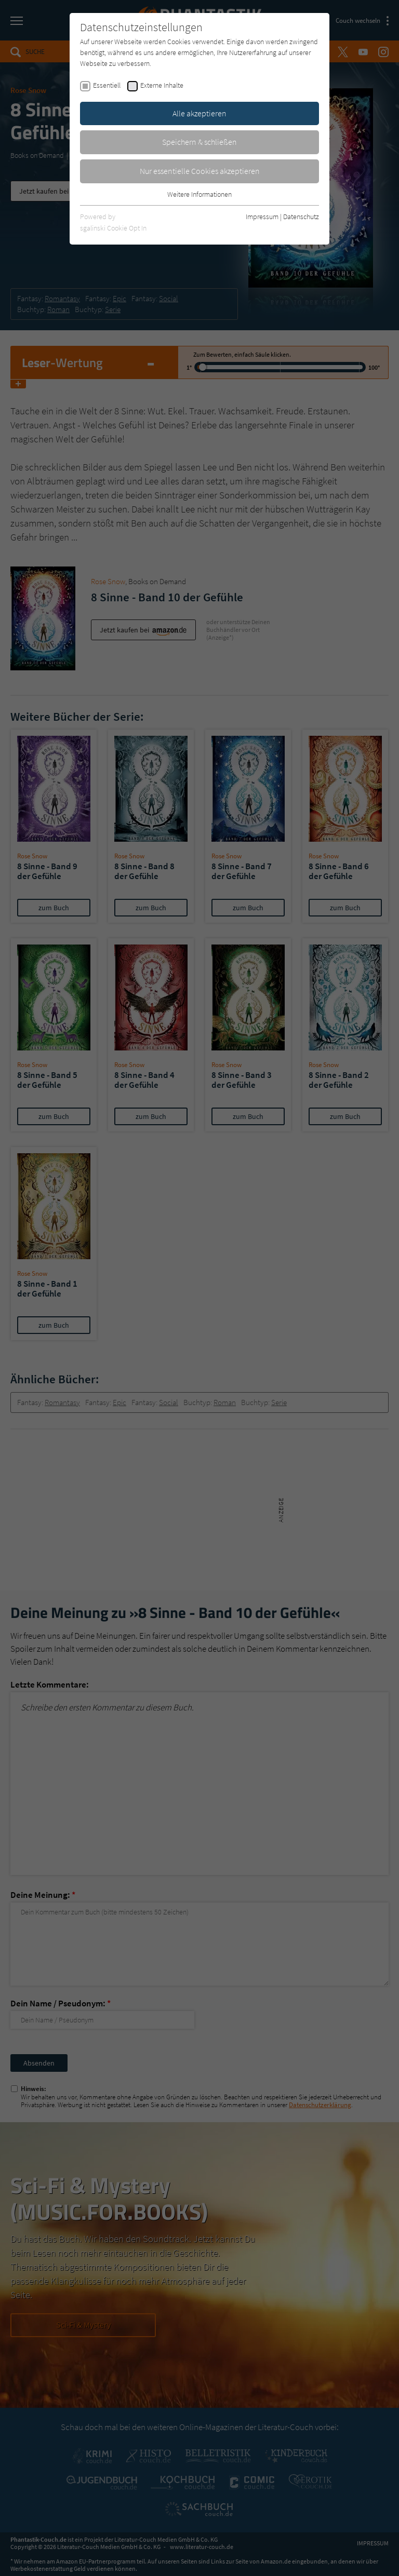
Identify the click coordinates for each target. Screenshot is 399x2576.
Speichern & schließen (199, 142)
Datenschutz (301, 216)
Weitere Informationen (199, 194)
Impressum (262, 216)
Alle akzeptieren (199, 113)
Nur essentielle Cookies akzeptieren (200, 171)
